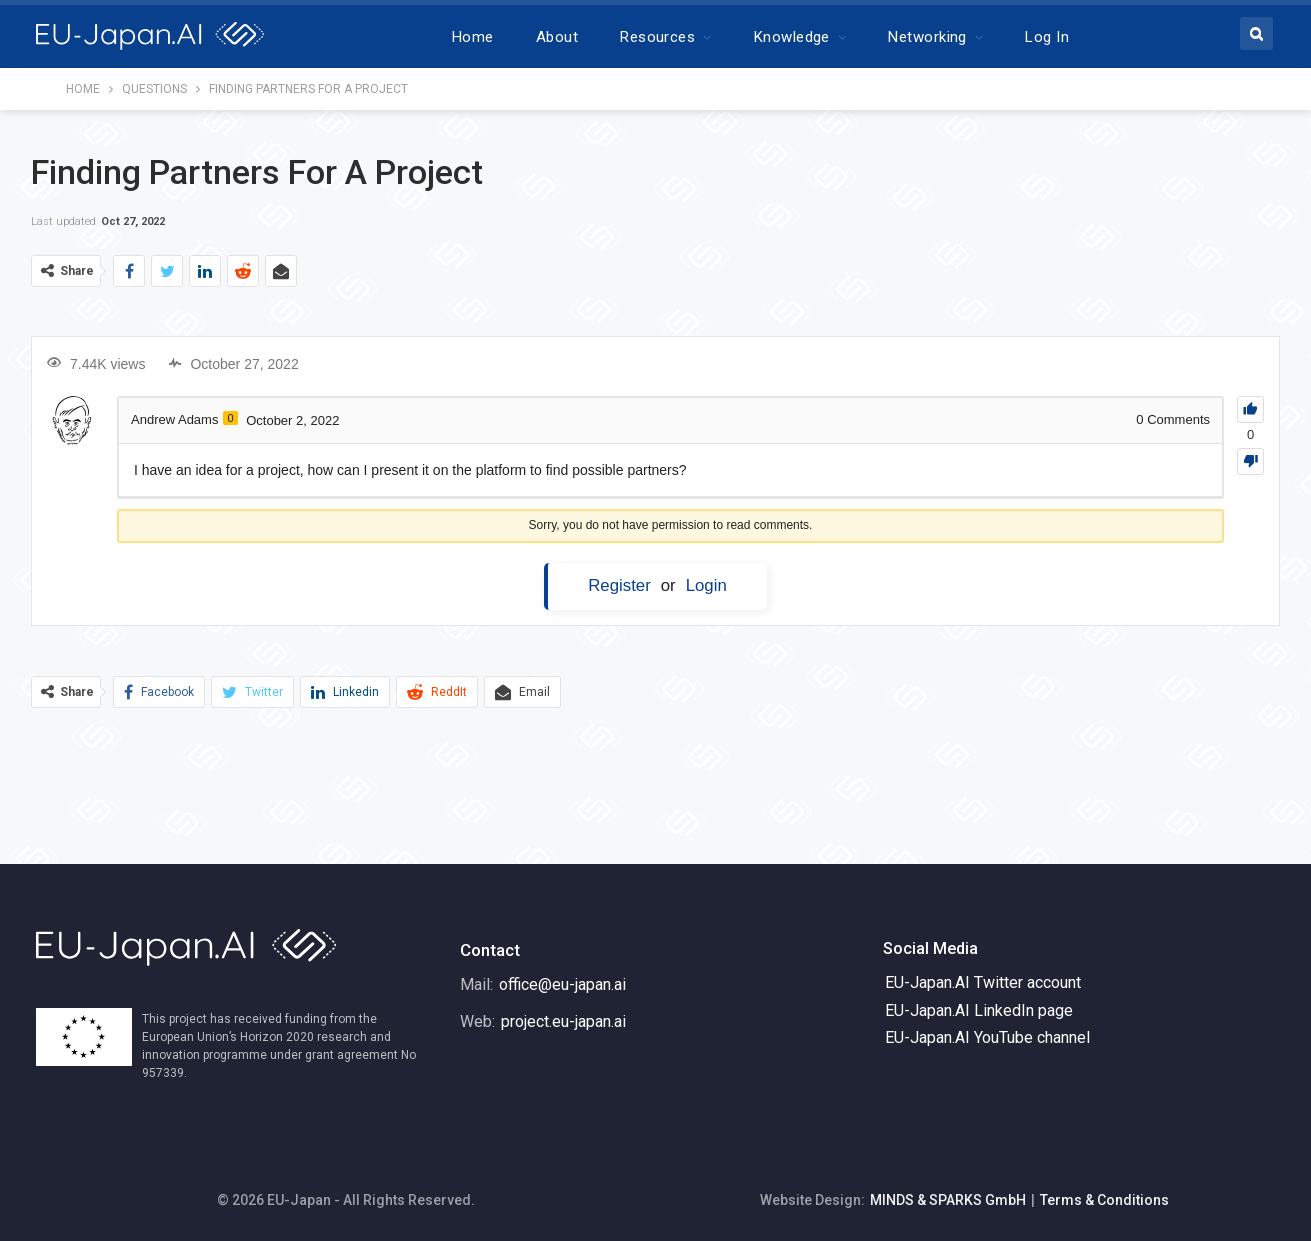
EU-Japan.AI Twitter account (983, 982)
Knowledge (792, 37)
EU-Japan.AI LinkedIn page (979, 1010)
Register (619, 585)
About (557, 37)
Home (473, 37)
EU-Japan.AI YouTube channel (987, 1037)
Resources (657, 37)
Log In (1047, 37)
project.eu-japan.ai (563, 1021)
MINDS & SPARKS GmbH (948, 1200)
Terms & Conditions (1104, 1200)
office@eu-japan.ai (562, 984)
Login (706, 585)
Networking (927, 37)
